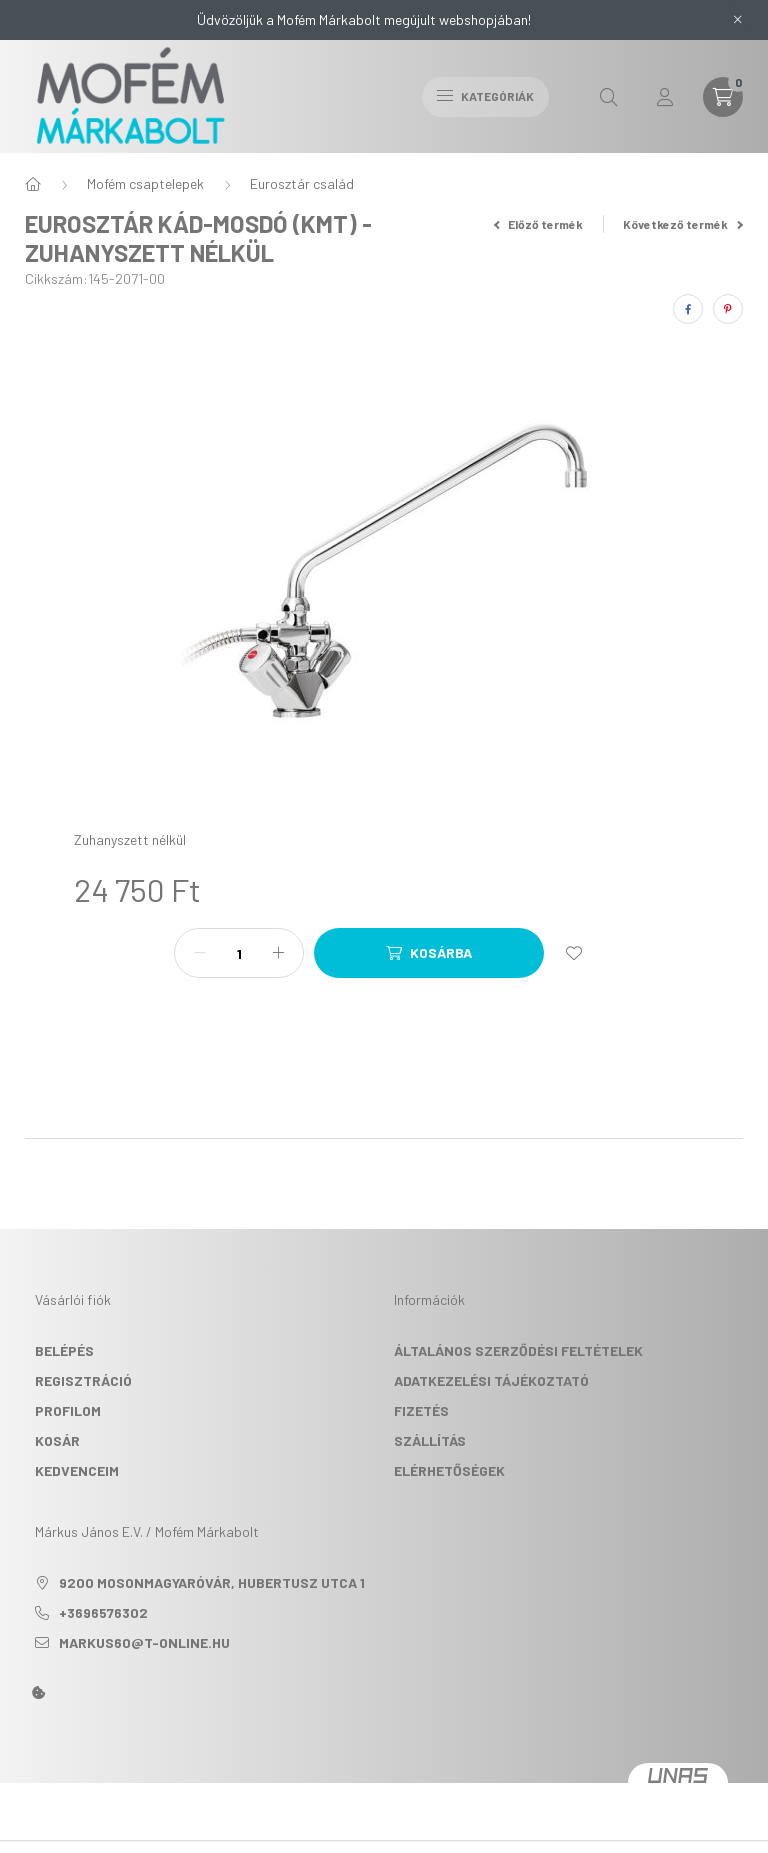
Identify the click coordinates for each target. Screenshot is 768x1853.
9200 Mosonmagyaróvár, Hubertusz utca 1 (212, 1582)
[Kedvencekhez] (574, 953)
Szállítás (430, 1440)
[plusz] (278, 953)
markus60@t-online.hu (144, 1642)
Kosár (57, 1440)
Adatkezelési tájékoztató (491, 1380)
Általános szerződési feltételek (518, 1350)
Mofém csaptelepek (145, 183)
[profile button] (665, 97)
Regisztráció (83, 1380)
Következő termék (683, 224)
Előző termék (539, 224)
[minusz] (200, 953)
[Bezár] (738, 20)
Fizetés (421, 1410)
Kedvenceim (77, 1470)
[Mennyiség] (239, 953)
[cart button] (723, 97)
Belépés (64, 1350)
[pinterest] (728, 309)
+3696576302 (103, 1612)
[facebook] (688, 309)
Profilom (68, 1410)
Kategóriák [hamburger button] (485, 96)
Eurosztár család (302, 183)
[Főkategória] (33, 184)
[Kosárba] (429, 953)
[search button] (609, 97)
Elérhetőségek (449, 1470)
